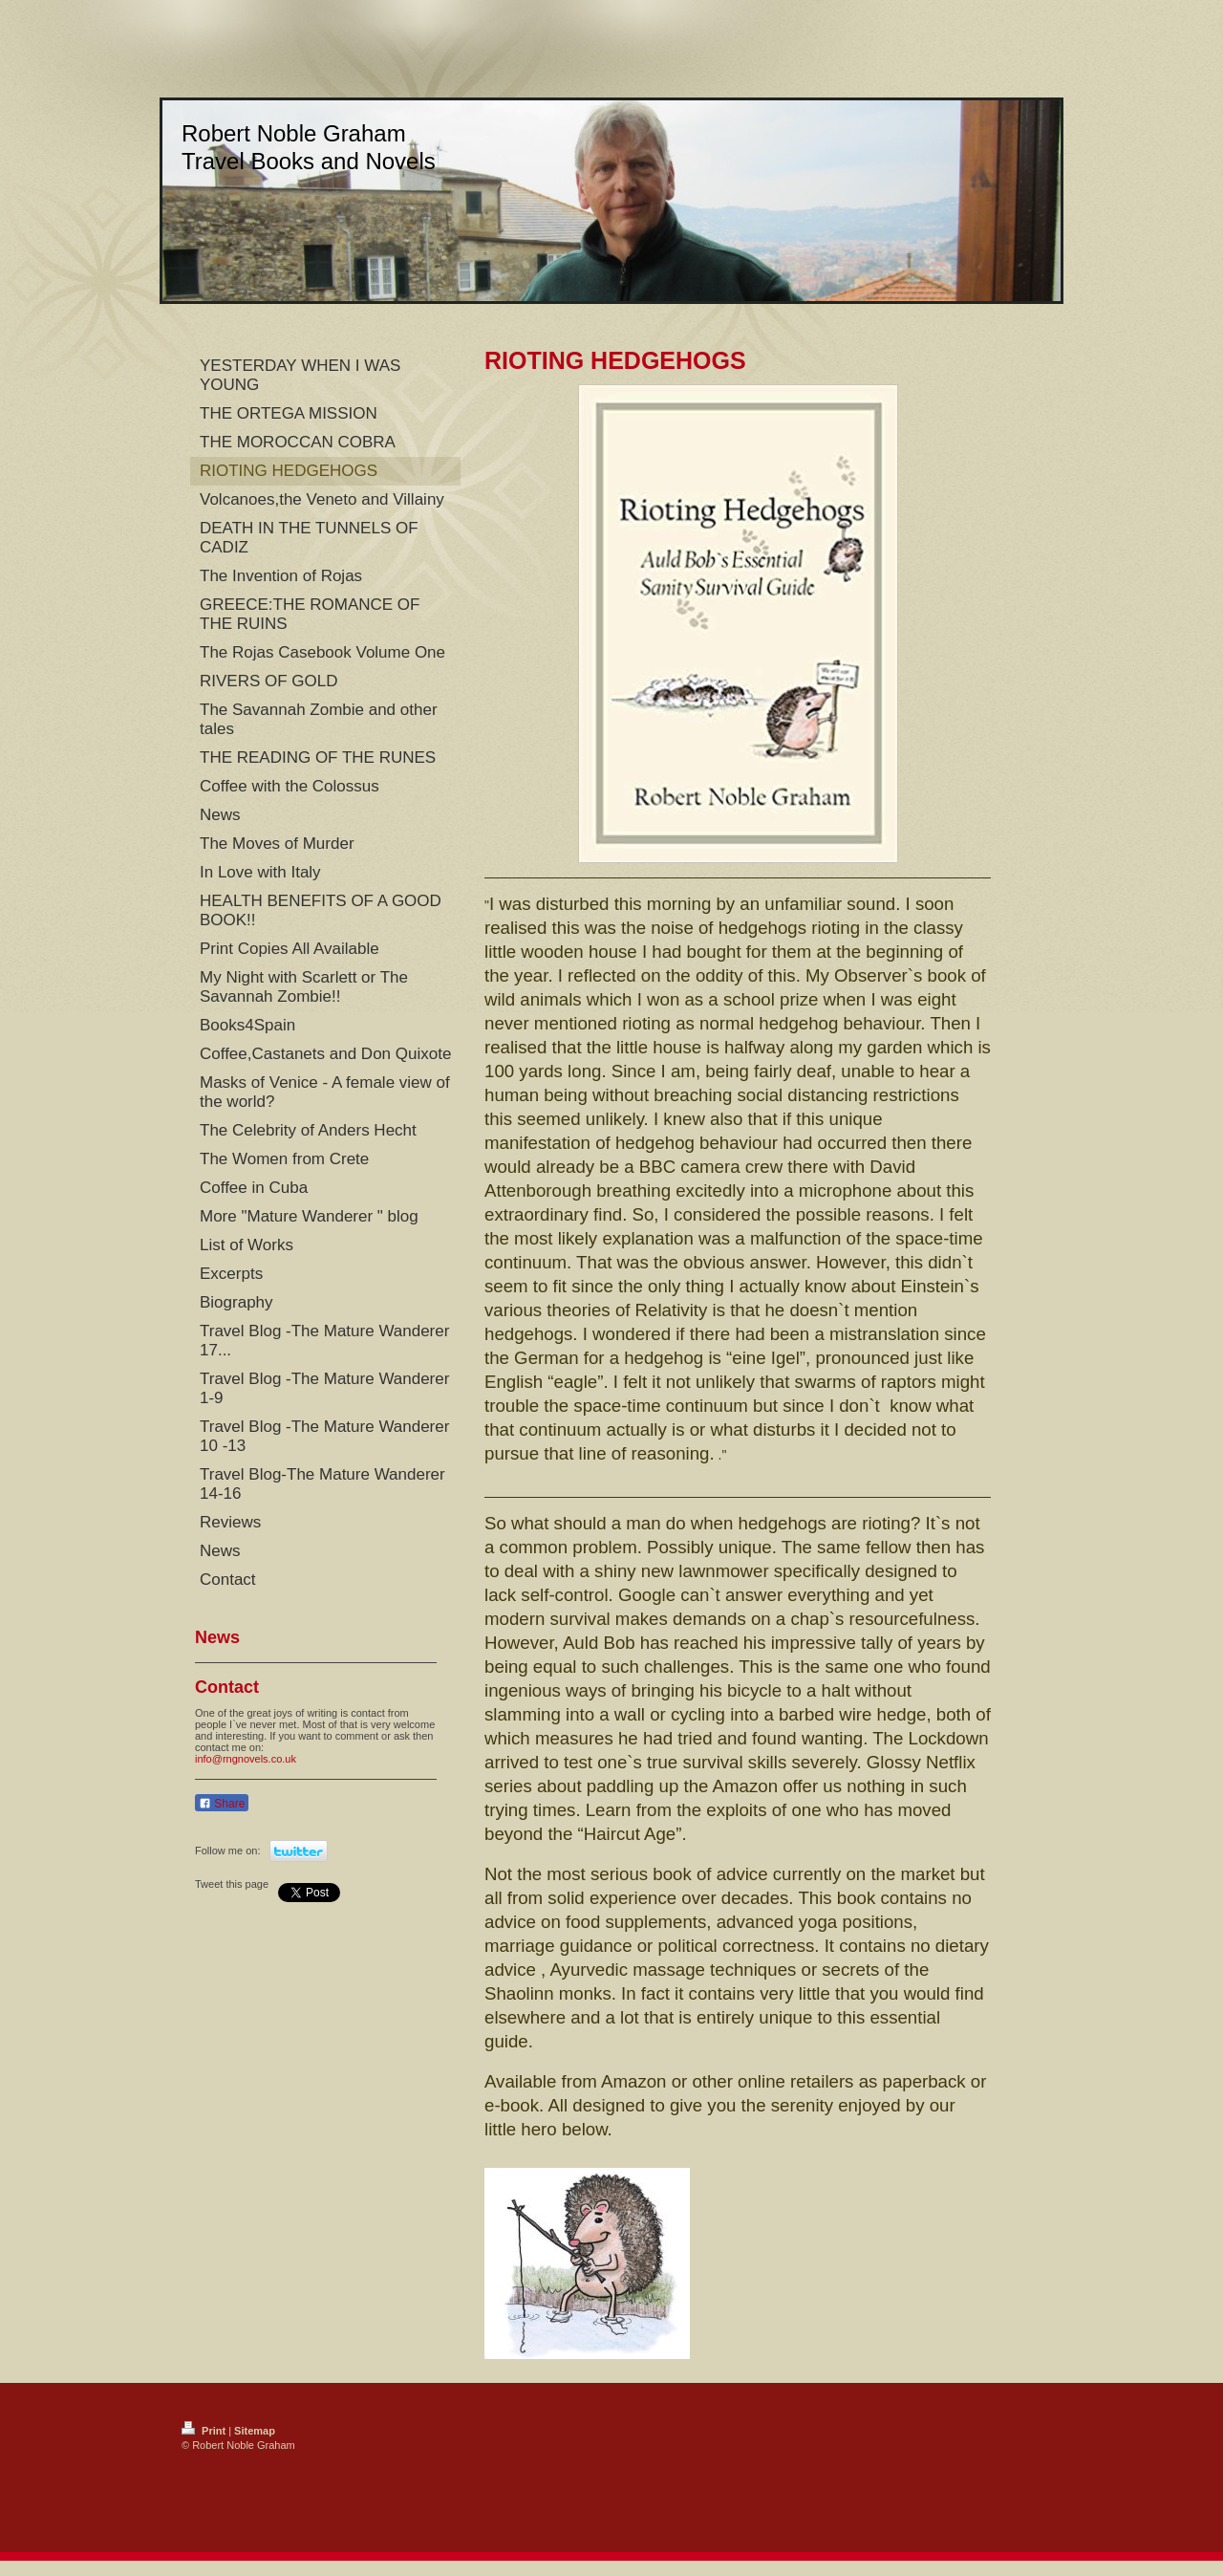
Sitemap (254, 2430)
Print (205, 2430)
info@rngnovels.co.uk (245, 1758)
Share (222, 1803)
